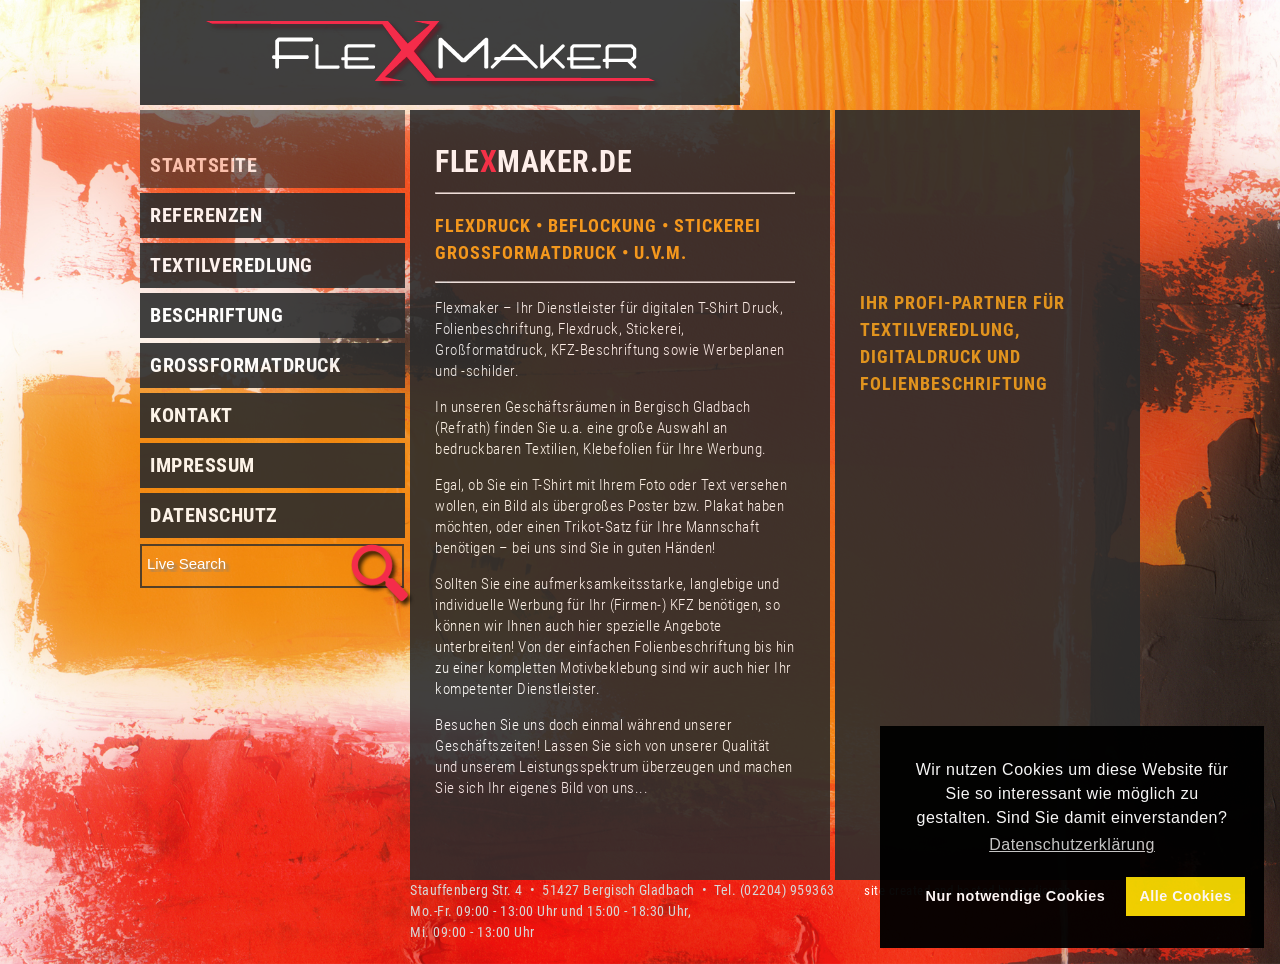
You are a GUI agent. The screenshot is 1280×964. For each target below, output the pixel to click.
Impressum (202, 465)
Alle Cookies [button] (1185, 896)
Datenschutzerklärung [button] (1072, 844)
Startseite (203, 165)
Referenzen (206, 215)
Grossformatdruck (245, 365)
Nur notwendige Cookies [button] (1016, 896)
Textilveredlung (231, 265)
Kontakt (191, 415)
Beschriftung (216, 315)
